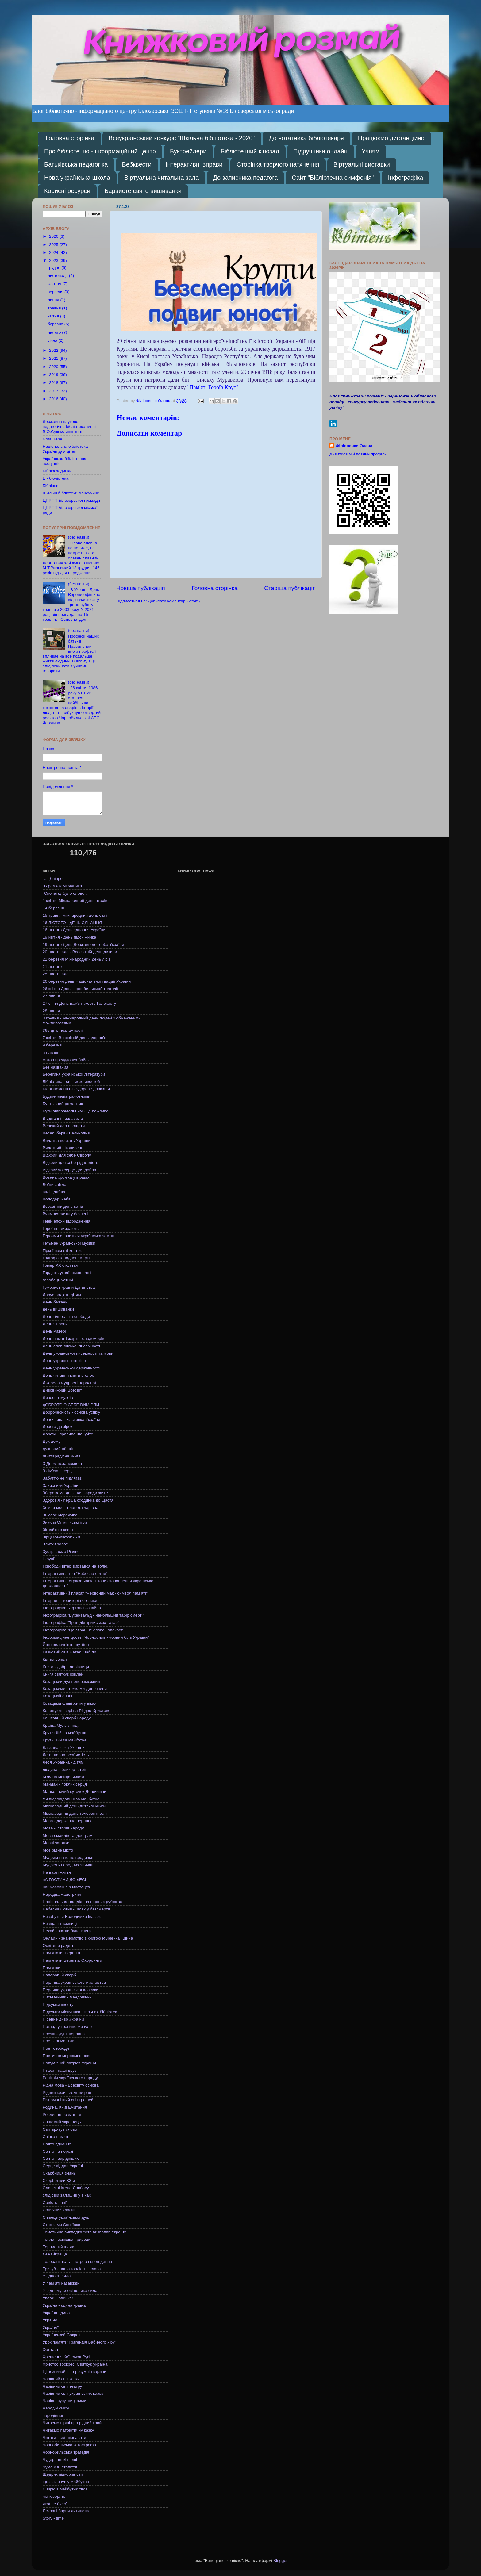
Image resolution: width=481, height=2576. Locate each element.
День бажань (55, 1302)
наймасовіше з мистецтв (66, 1887)
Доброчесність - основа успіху (71, 1412)
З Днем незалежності (63, 1463)
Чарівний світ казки (61, 2379)
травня (55, 308)
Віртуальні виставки (361, 164)
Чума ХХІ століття (60, 2467)
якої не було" (55, 2503)
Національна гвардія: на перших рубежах (82, 1901)
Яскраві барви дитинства (66, 2511)
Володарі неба (57, 1199)
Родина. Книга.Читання (65, 2107)
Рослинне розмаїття (62, 2114)
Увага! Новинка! (58, 2298)
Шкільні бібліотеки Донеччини (71, 493)
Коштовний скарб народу (67, 1718)
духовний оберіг (58, 1448)
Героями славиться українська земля (78, 1236)
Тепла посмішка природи (66, 2239)
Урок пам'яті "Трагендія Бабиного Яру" (79, 2342)
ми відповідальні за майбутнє (71, 1799)
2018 (54, 382)
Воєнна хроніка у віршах (66, 1177)
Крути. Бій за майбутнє (65, 1740)
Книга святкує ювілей (63, 1674)
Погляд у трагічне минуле (67, 2026)
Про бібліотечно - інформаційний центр (100, 151)
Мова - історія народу (63, 1828)
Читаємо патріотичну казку (68, 2430)
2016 (54, 399)
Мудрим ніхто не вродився (68, 1857)
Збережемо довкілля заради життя (76, 1493)
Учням (371, 151)
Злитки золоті (56, 1544)
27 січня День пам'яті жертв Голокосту (79, 1003)
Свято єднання (57, 2144)
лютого (55, 332)
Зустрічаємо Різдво (61, 1551)
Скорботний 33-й (59, 2180)
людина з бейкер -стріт (65, 1769)
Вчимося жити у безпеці (65, 1213)
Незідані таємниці (60, 1923)
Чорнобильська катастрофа (69, 2445)
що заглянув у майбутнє (66, 2481)
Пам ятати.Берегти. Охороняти (72, 1960)
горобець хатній (58, 1280)
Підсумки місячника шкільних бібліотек (80, 2012)
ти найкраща (55, 2254)
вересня (56, 292)
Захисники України (61, 1485)
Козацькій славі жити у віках (69, 1703)
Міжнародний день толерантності (75, 1813)
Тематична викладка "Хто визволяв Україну (84, 2232)
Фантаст (51, 2349)
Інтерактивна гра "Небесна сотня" (75, 1573)
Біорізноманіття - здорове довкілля (76, 1089)
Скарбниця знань (59, 2173)
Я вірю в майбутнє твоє (65, 2489)
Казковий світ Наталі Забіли (69, 1652)
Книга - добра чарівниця (66, 1666)
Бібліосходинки (57, 471)
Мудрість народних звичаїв (68, 1865)
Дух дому (51, 1441)
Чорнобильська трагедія (66, 2452)
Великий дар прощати (64, 1125)
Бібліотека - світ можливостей (71, 1081)
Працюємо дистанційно (391, 138)
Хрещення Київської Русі (66, 2357)
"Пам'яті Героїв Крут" (212, 387)
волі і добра (54, 1191)
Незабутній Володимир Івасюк (72, 1916)
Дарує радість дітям (62, 1294)
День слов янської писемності (71, 1346)
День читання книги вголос (68, 1375)
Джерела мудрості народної (69, 1382)
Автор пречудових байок (66, 1060)
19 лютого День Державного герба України (83, 944)
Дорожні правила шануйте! (68, 1434)
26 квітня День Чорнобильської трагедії (80, 988)
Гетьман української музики (69, 1243)
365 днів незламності (63, 1030)
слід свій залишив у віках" (67, 2195)
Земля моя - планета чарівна (70, 1507)
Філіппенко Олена (354, 445)
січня (53, 340)
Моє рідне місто (58, 1850)
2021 (54, 358)
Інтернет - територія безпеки (70, 1600)
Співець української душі (66, 2217)
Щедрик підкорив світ (63, 2474)
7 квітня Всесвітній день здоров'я (74, 1037)
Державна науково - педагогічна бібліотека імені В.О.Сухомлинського (69, 426)
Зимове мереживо (60, 1515)
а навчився (53, 1052)
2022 (54, 350)
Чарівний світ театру (62, 2386)
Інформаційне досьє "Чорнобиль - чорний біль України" (96, 1637)
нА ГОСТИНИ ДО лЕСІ (64, 1879)
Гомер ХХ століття (60, 1265)
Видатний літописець (63, 1148)
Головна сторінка (70, 138)
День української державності (71, 1368)
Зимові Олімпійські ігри (65, 1522)
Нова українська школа (77, 177)
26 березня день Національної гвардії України (87, 981)
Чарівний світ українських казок (73, 2393)
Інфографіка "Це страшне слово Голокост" (83, 1630)
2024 (54, 252)
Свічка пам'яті (56, 2136)
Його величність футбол (66, 1644)
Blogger (280, 2560)
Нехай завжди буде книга (67, 1931)
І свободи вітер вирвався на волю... (77, 1566)
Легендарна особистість (66, 1755)
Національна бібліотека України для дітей (65, 449)
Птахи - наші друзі (60, 2070)
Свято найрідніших (61, 2158)
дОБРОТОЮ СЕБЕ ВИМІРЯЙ (71, 1405)
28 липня (51, 1010)
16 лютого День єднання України (74, 929)
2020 (54, 366)
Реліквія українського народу (70, 2077)
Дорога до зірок (57, 1426)
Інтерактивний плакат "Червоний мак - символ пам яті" (95, 1593)
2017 (54, 391)
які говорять (54, 2496)
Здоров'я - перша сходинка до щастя (78, 1500)
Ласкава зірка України (64, 1747)
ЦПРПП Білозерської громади (71, 500)
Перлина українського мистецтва (74, 1982)
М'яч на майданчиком (63, 1777)
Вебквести (137, 164)
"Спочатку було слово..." (66, 893)
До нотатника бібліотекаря (306, 138)
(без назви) (78, 537)
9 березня (52, 1045)
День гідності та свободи (66, 1316)
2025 (54, 244)
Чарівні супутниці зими (64, 2400)
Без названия (55, 1067)
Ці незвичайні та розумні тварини (74, 2371)
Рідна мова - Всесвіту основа (71, 2085)
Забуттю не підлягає (62, 1478)
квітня (54, 316)
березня (56, 324)
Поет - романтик (58, 2041)
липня (54, 300)
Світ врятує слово (60, 2129)
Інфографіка (405, 177)
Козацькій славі (57, 1696)
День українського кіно (64, 1360)
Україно (50, 2320)
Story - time (53, 2518)
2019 (54, 374)
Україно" (51, 2327)
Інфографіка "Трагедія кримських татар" (81, 1622)
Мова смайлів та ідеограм (67, 1835)
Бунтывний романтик (63, 1103)
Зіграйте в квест (58, 1529)
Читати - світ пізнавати (64, 2437)
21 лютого (52, 966)
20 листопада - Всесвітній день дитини (80, 952)
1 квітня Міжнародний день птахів (75, 900)
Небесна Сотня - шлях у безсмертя (76, 1909)
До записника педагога (245, 177)
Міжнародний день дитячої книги (74, 1806)
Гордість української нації (67, 1272)
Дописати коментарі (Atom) (174, 601)
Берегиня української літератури (74, 1074)
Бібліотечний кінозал (250, 151)
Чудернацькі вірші (60, 2459)
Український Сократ (61, 2334)
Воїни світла (54, 1184)
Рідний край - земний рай (67, 2092)
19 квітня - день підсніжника (69, 937)
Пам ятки (51, 1967)
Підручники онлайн (320, 151)
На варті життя (57, 1872)
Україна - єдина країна (64, 2305)
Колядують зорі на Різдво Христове (76, 1710)
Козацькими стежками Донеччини (75, 1688)
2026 (54, 236)
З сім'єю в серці (58, 1470)
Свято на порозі (58, 2151)
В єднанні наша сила (63, 1118)
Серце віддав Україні (63, 2165)
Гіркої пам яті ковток (62, 1250)
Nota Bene (52, 439)
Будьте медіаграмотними (66, 1096)
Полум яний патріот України (69, 2063)
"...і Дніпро (53, 878)
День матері (54, 1331)
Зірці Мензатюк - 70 (61, 1537)
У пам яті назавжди (61, 2283)
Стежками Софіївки (61, 2224)
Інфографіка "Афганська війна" (72, 1608)
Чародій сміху (56, 2408)
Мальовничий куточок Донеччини (74, 1791)
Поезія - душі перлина (64, 2034)
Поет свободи (56, 2048)
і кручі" (49, 1559)
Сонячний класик (59, 2210)
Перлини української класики (70, 1989)
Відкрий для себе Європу (67, 1155)
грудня (54, 267)
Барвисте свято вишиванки (142, 190)
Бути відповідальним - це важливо (76, 1111)
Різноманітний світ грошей (68, 2100)
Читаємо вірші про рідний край (72, 2423)
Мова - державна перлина (68, 1820)
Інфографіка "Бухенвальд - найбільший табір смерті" (93, 1615)
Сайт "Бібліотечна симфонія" (333, 177)
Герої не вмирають (61, 1228)
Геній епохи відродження (66, 1221)
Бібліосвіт (52, 485)
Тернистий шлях (58, 2246)
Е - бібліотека (55, 478)
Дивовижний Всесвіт (62, 1390)
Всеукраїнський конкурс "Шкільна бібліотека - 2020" (182, 138)
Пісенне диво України (63, 2019)
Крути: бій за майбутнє (64, 1732)
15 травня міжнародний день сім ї (75, 915)
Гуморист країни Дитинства (69, 1287)
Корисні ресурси (67, 190)
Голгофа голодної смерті (66, 1258)
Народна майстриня (62, 1894)
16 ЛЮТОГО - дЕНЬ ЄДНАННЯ (72, 922)
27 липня (51, 996)
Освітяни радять (58, 1945)
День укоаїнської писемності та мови (78, 1353)
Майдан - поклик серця (65, 1784)
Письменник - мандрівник (67, 1997)
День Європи (55, 1324)
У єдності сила (57, 2276)
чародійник (53, 2415)
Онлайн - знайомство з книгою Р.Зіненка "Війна (88, 1938)
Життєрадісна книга (62, 1456)
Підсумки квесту (58, 2004)
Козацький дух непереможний (71, 1681)
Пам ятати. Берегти (61, 1953)
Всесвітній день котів (63, 1206)
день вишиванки (58, 1309)
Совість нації (55, 2202)
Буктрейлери (188, 151)
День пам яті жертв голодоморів (73, 1338)
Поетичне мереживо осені (67, 2055)
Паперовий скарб (59, 1975)
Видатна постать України (66, 1140)
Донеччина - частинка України (71, 1419)
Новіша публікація (140, 588)
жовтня (55, 284)
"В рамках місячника (62, 886)
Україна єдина (56, 2312)
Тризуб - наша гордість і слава (72, 2269)
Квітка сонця (55, 1659)
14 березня (53, 908)
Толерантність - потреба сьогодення (77, 2261)
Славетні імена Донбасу (66, 2188)
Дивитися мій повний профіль (358, 454)
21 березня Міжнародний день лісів (77, 959)
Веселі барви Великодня (66, 1133)
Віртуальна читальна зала (161, 177)
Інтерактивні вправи (194, 164)
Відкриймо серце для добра (69, 1170)
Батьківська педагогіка (76, 164)
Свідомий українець (62, 2122)
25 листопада (56, 974)
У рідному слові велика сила (70, 2290)
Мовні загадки (56, 1843)
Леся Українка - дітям (63, 1762)
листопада (58, 275)
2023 (54, 260)
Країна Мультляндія (62, 1725)
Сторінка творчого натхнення (278, 164)
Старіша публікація (290, 588)
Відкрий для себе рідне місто (70, 1162)
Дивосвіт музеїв (58, 1397)
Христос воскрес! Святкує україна (75, 2364)
